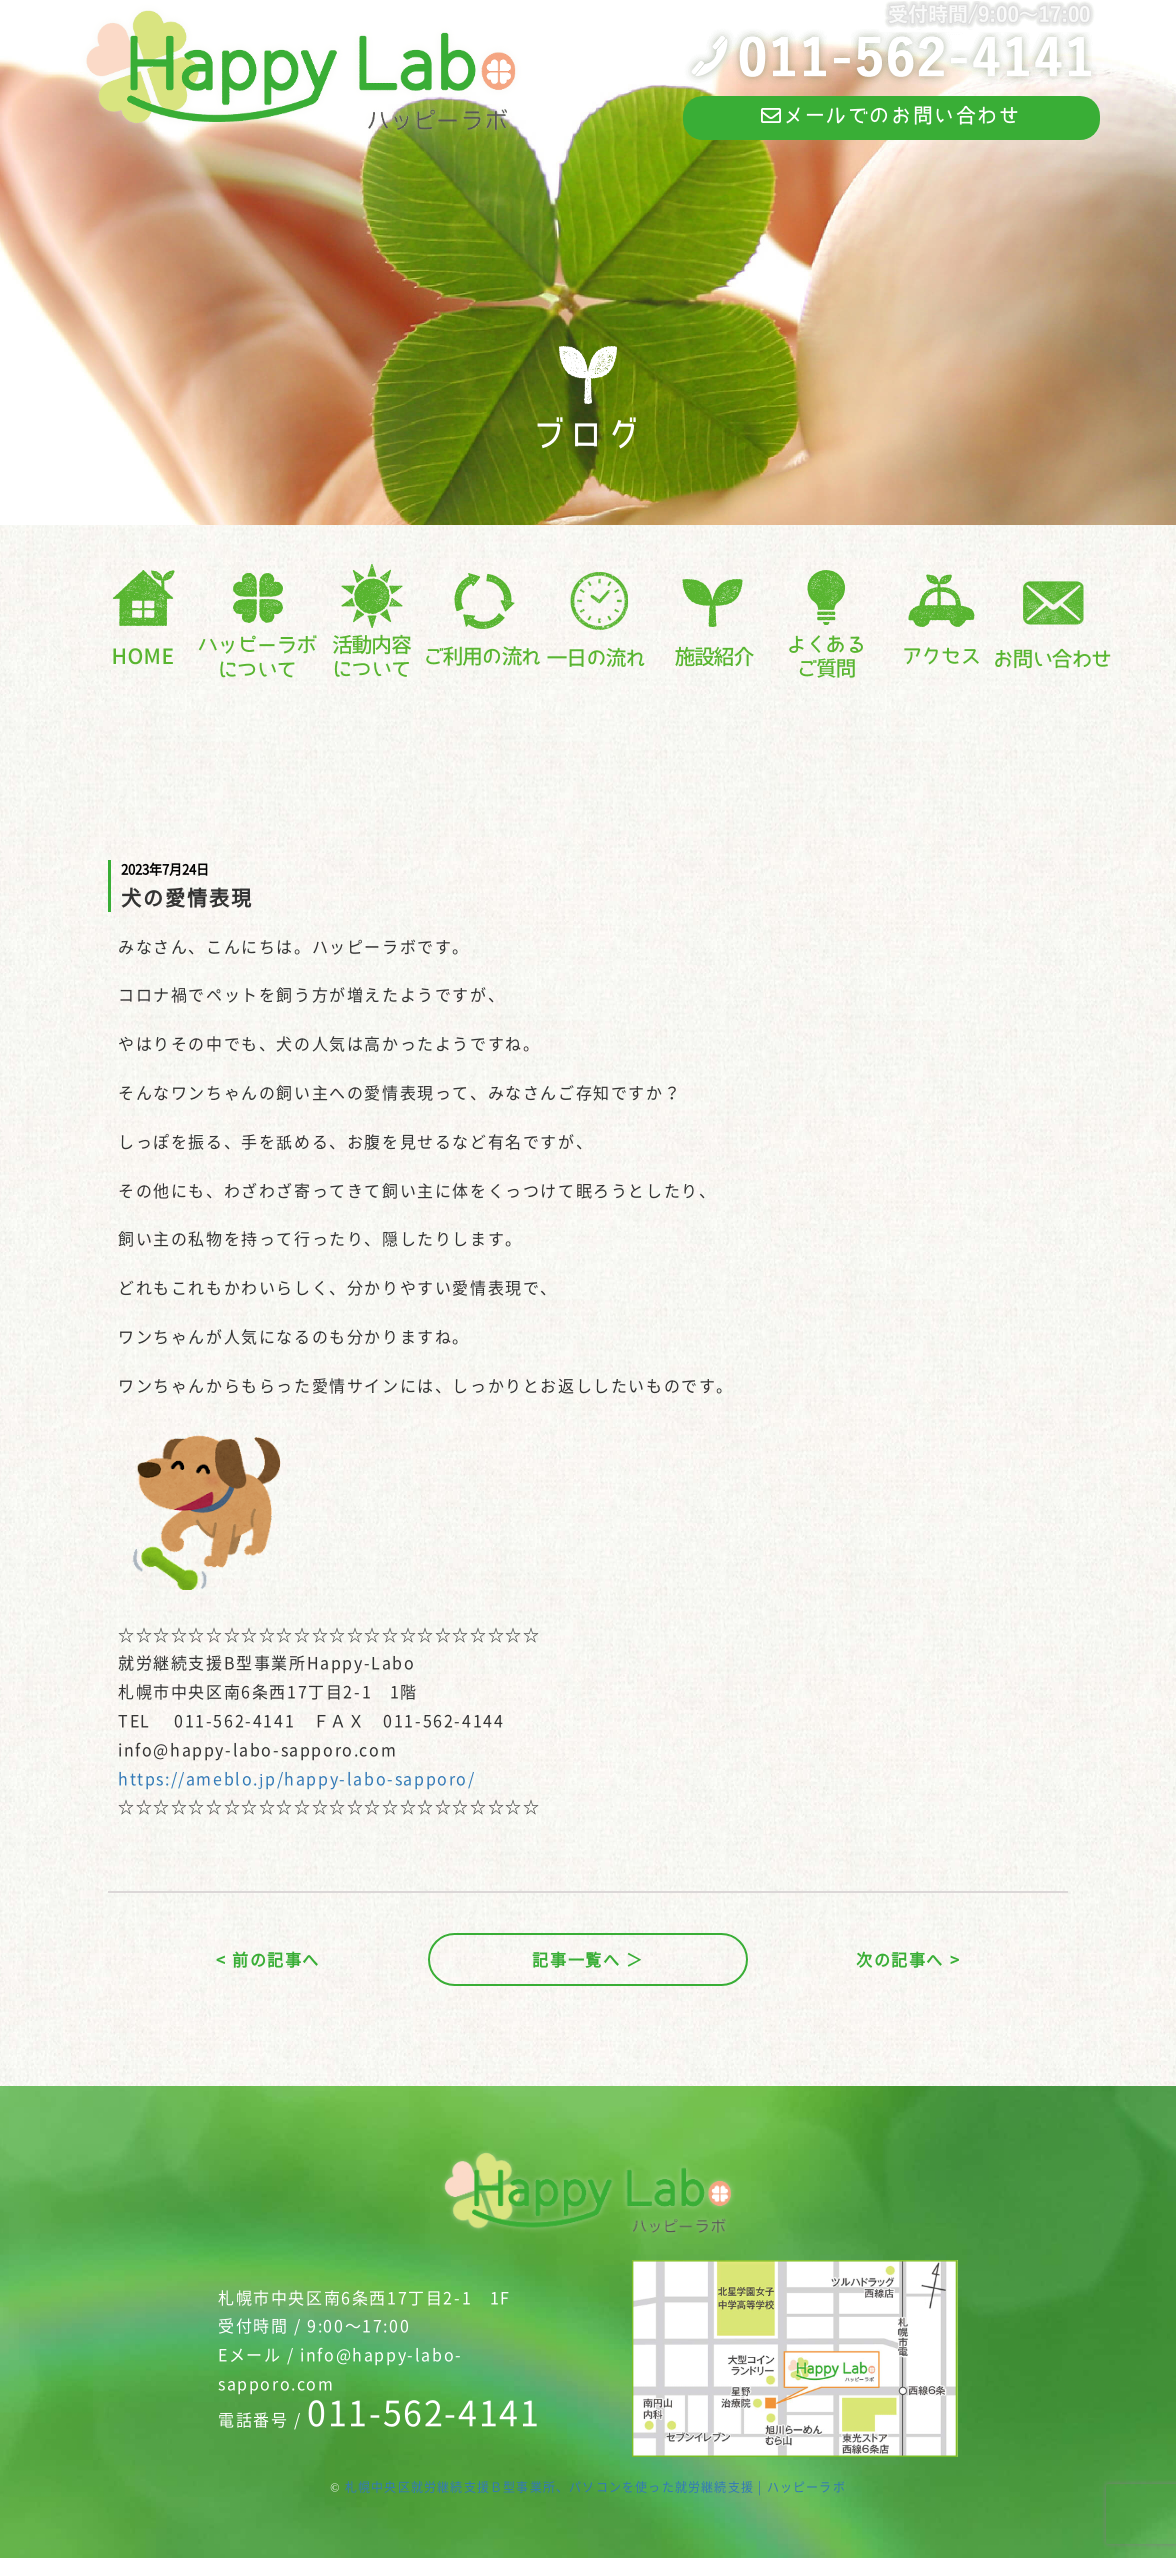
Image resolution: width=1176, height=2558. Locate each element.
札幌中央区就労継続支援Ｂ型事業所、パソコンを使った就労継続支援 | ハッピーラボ (595, 2487)
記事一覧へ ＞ (587, 1959)
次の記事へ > (908, 1959)
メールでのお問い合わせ (890, 115)
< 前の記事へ (268, 1959)
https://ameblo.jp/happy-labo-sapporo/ (297, 1778)
